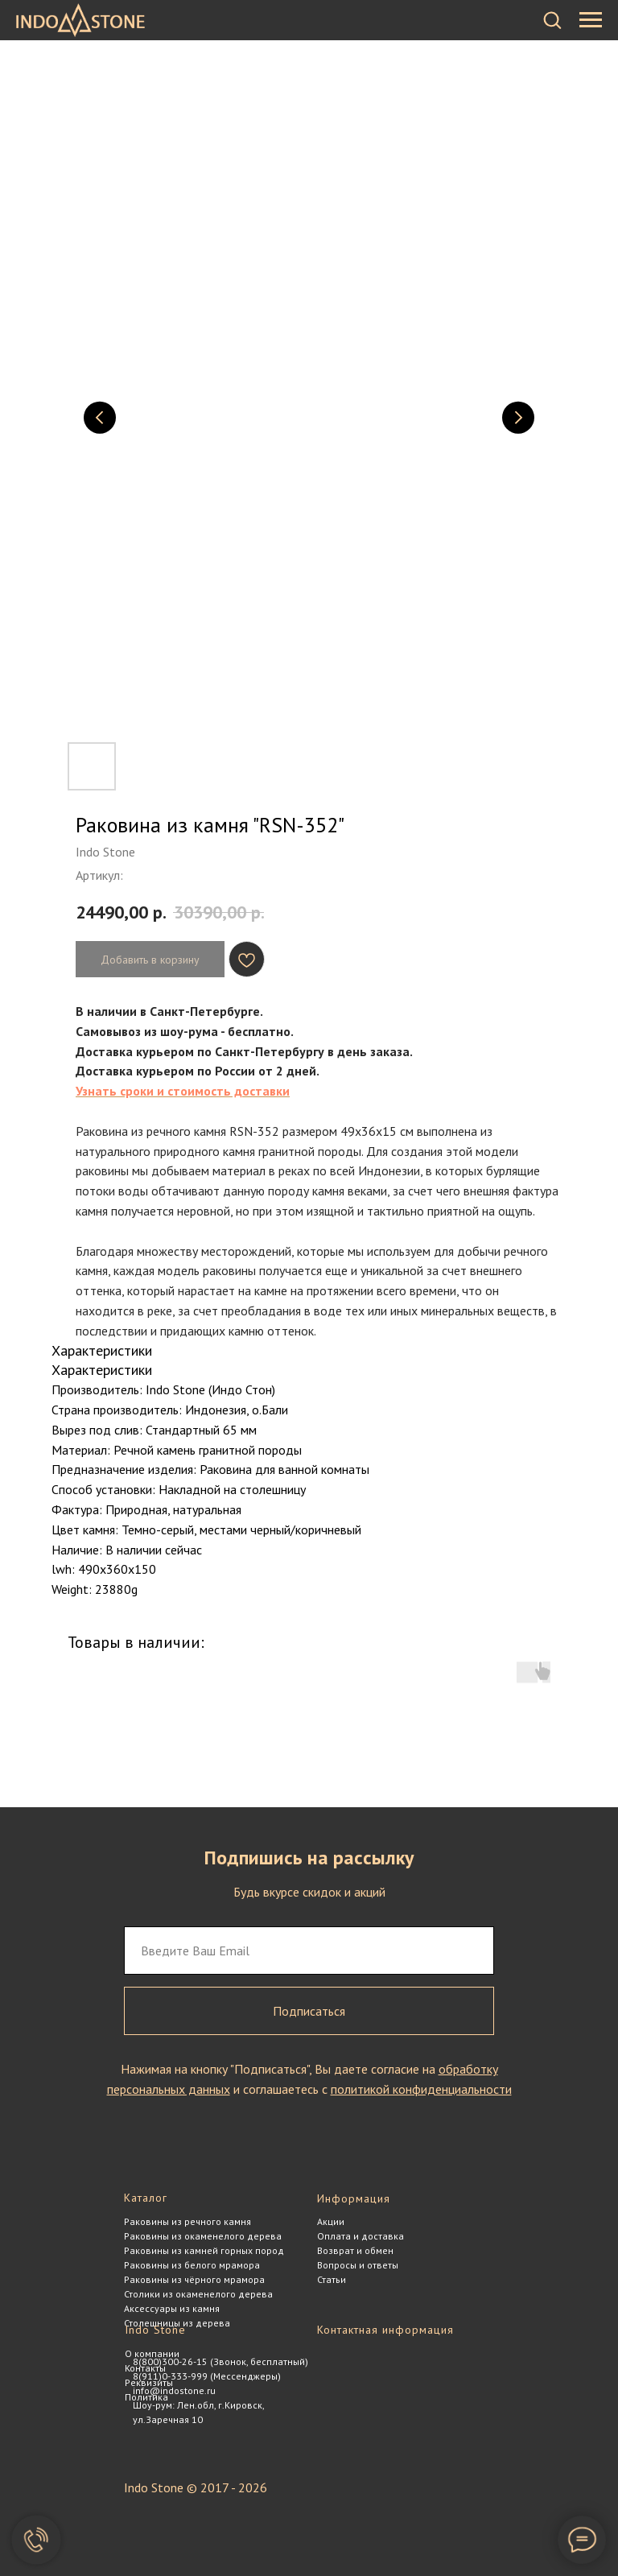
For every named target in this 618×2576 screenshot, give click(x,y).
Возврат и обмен (355, 2250)
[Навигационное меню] (590, 20)
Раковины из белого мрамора (192, 2265)
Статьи (331, 2279)
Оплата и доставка (360, 2236)
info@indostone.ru (174, 2390)
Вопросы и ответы (357, 2265)
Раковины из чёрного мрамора (194, 2279)
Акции (330, 2221)
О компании (152, 2353)
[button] (552, 19)
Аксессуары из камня (172, 2308)
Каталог (145, 2197)
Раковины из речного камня (187, 2221)
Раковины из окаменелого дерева (203, 2236)
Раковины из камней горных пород (204, 2250)
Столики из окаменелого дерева (198, 2294)
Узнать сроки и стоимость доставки (183, 1091)
